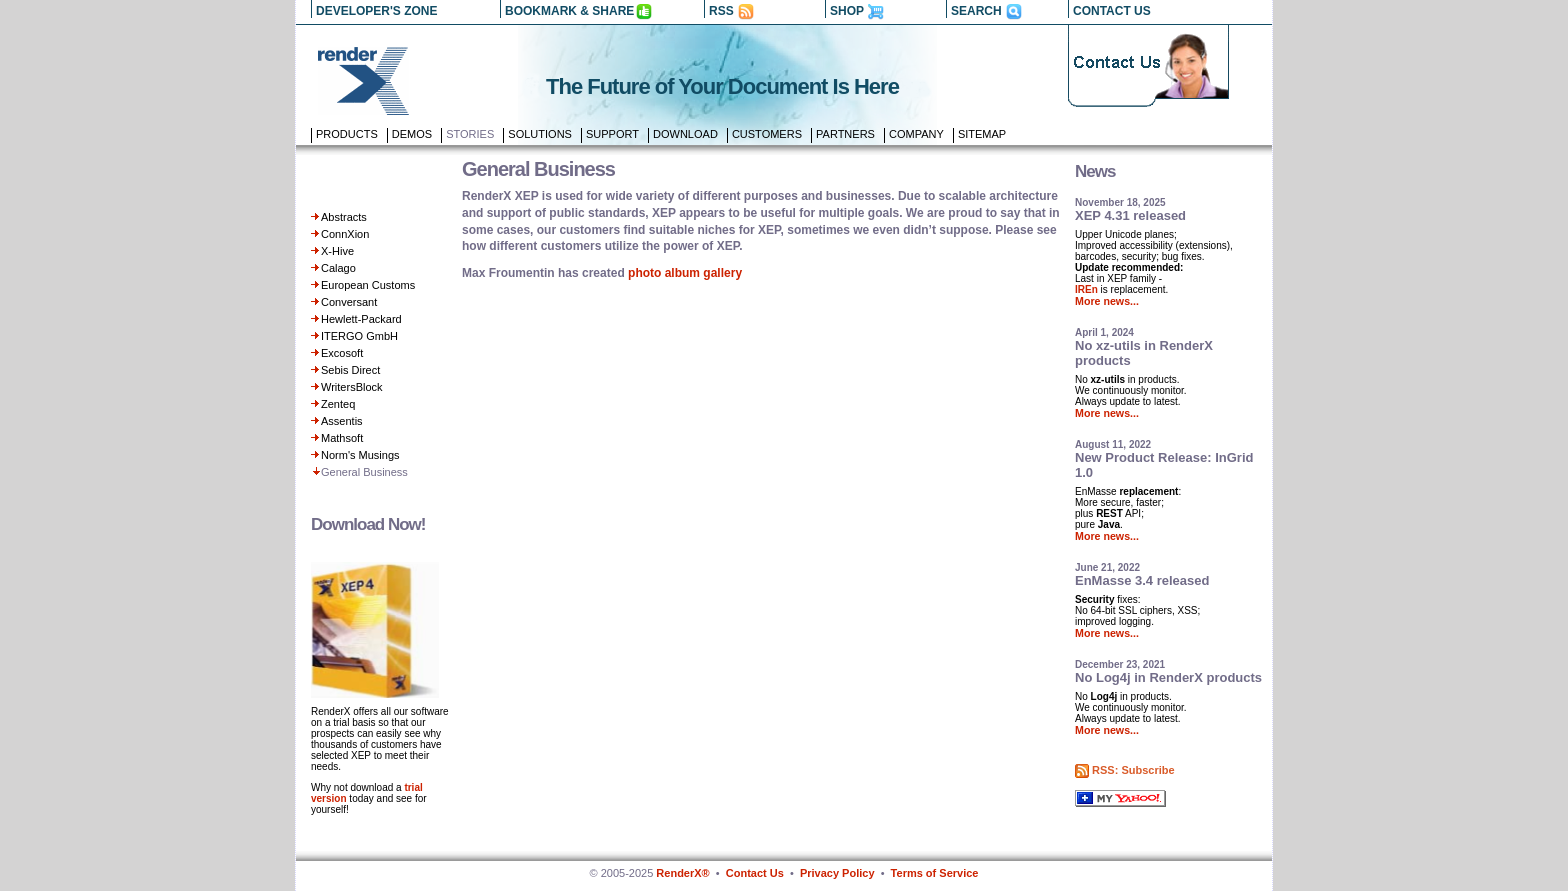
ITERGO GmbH (359, 336)
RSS (721, 11)
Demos (412, 134)
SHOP (847, 11)
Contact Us (755, 873)
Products (347, 134)
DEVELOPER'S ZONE (377, 11)
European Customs (368, 285)
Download (685, 134)
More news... (1107, 301)
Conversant (349, 302)
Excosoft (342, 353)
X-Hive (337, 251)
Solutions (540, 134)
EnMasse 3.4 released (1142, 580)
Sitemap (982, 134)
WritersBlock (352, 387)
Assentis (342, 421)
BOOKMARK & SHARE (569, 11)
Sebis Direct (350, 370)
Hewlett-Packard (361, 319)
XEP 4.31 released (1130, 215)
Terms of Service (935, 873)
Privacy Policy (837, 873)
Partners (845, 134)
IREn (1086, 289)
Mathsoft (342, 438)
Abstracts (344, 217)
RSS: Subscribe (1133, 770)
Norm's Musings (360, 455)
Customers (767, 134)
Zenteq (338, 404)
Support (612, 134)
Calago (338, 268)
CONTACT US (1112, 11)
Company (916, 134)
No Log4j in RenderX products (1168, 677)
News (1095, 171)
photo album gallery (685, 273)
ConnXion (345, 234)
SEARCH (976, 11)
